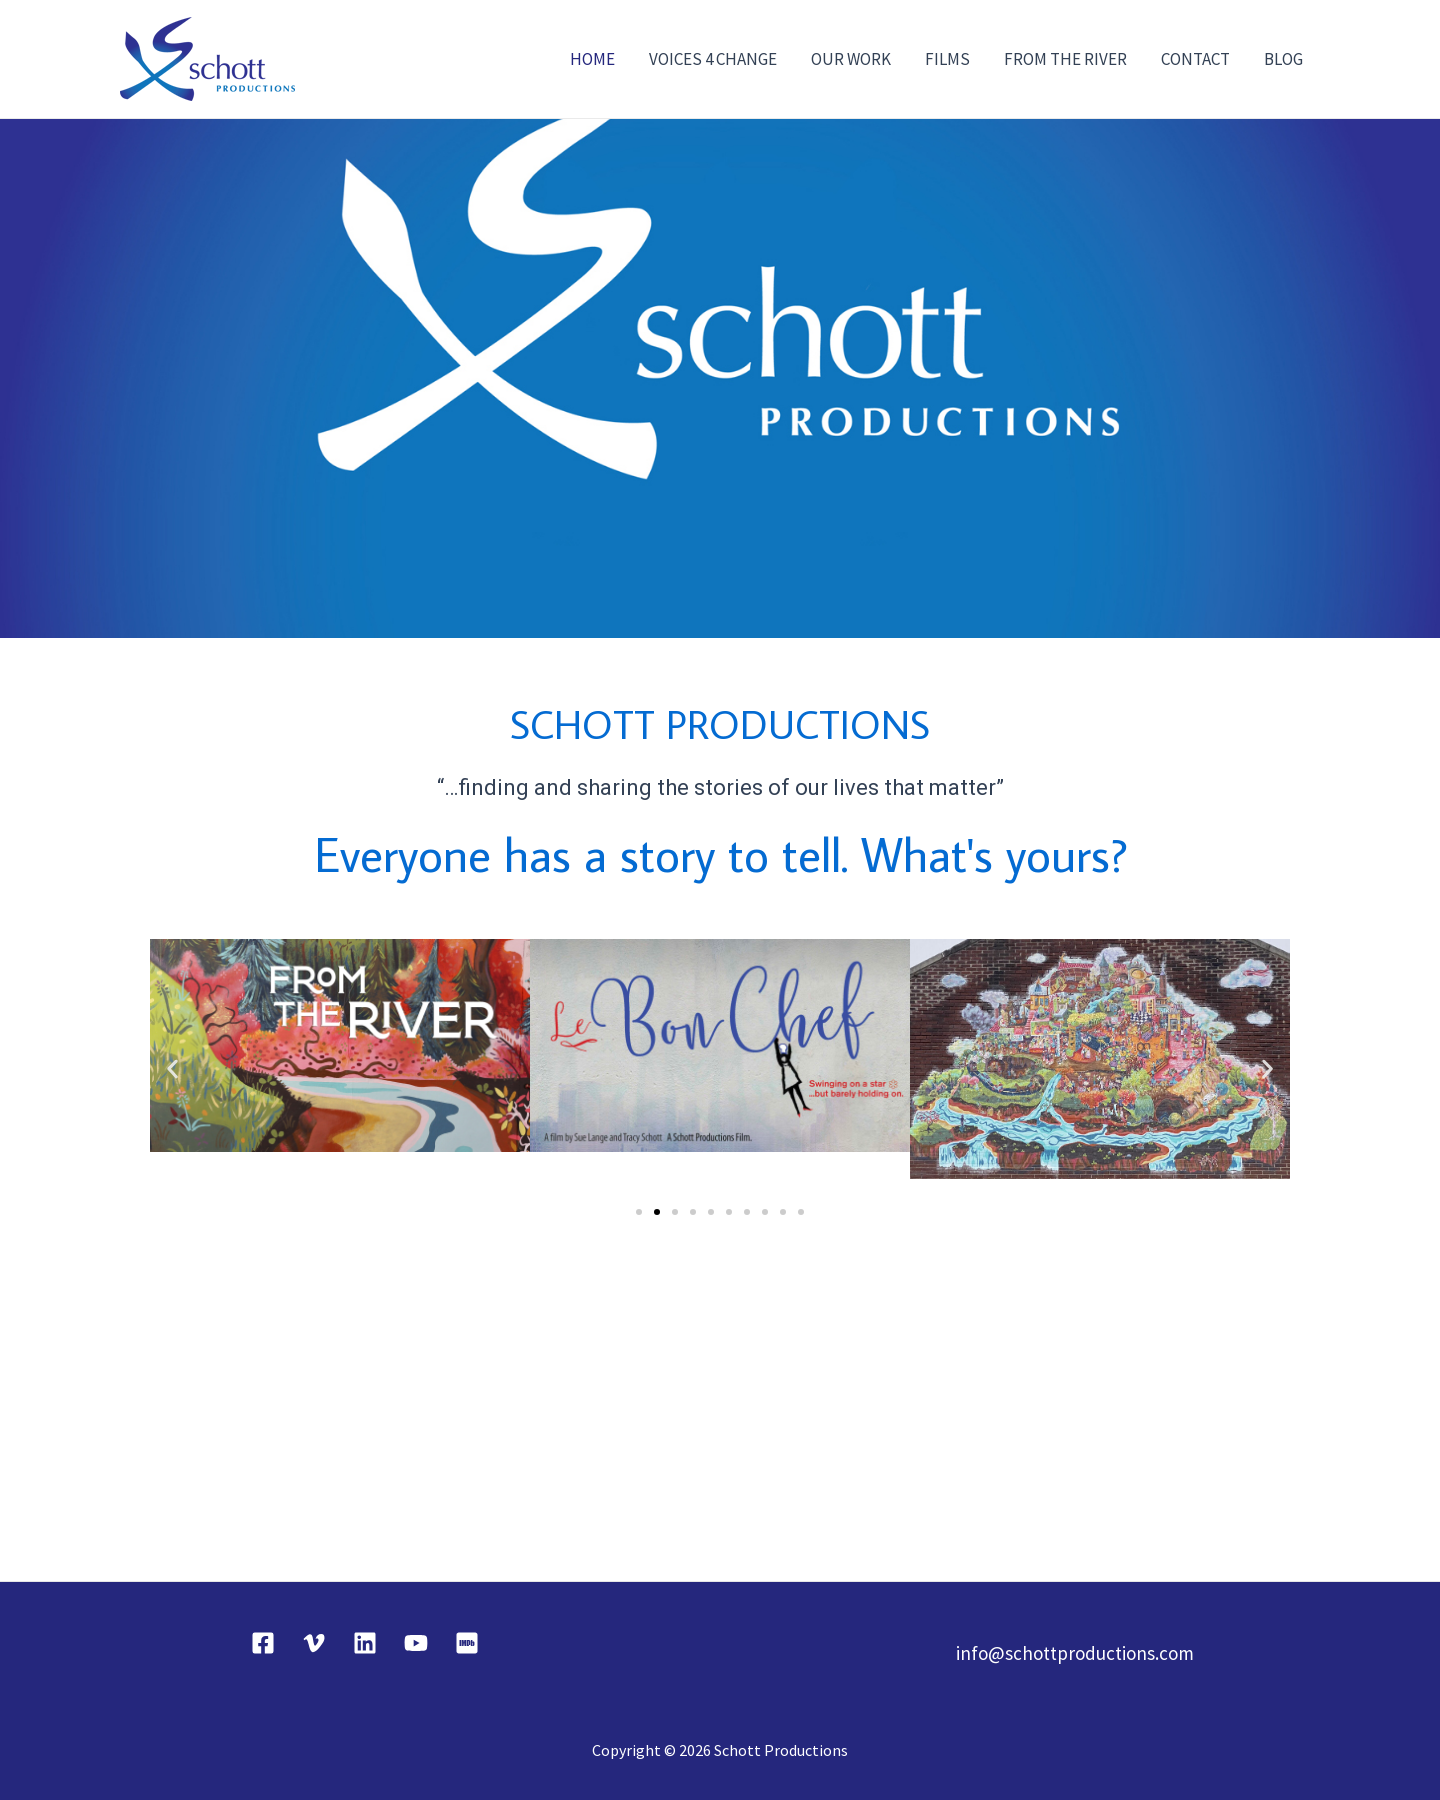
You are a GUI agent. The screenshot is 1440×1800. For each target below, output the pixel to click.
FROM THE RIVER (1065, 59)
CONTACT (1195, 59)
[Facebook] (263, 1643)
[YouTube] (416, 1643)
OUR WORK (851, 59)
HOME (592, 59)
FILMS (947, 59)
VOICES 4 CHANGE (713, 59)
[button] (172, 1068)
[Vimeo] (314, 1643)
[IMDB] (467, 1643)
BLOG (1283, 59)
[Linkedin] (365, 1643)
